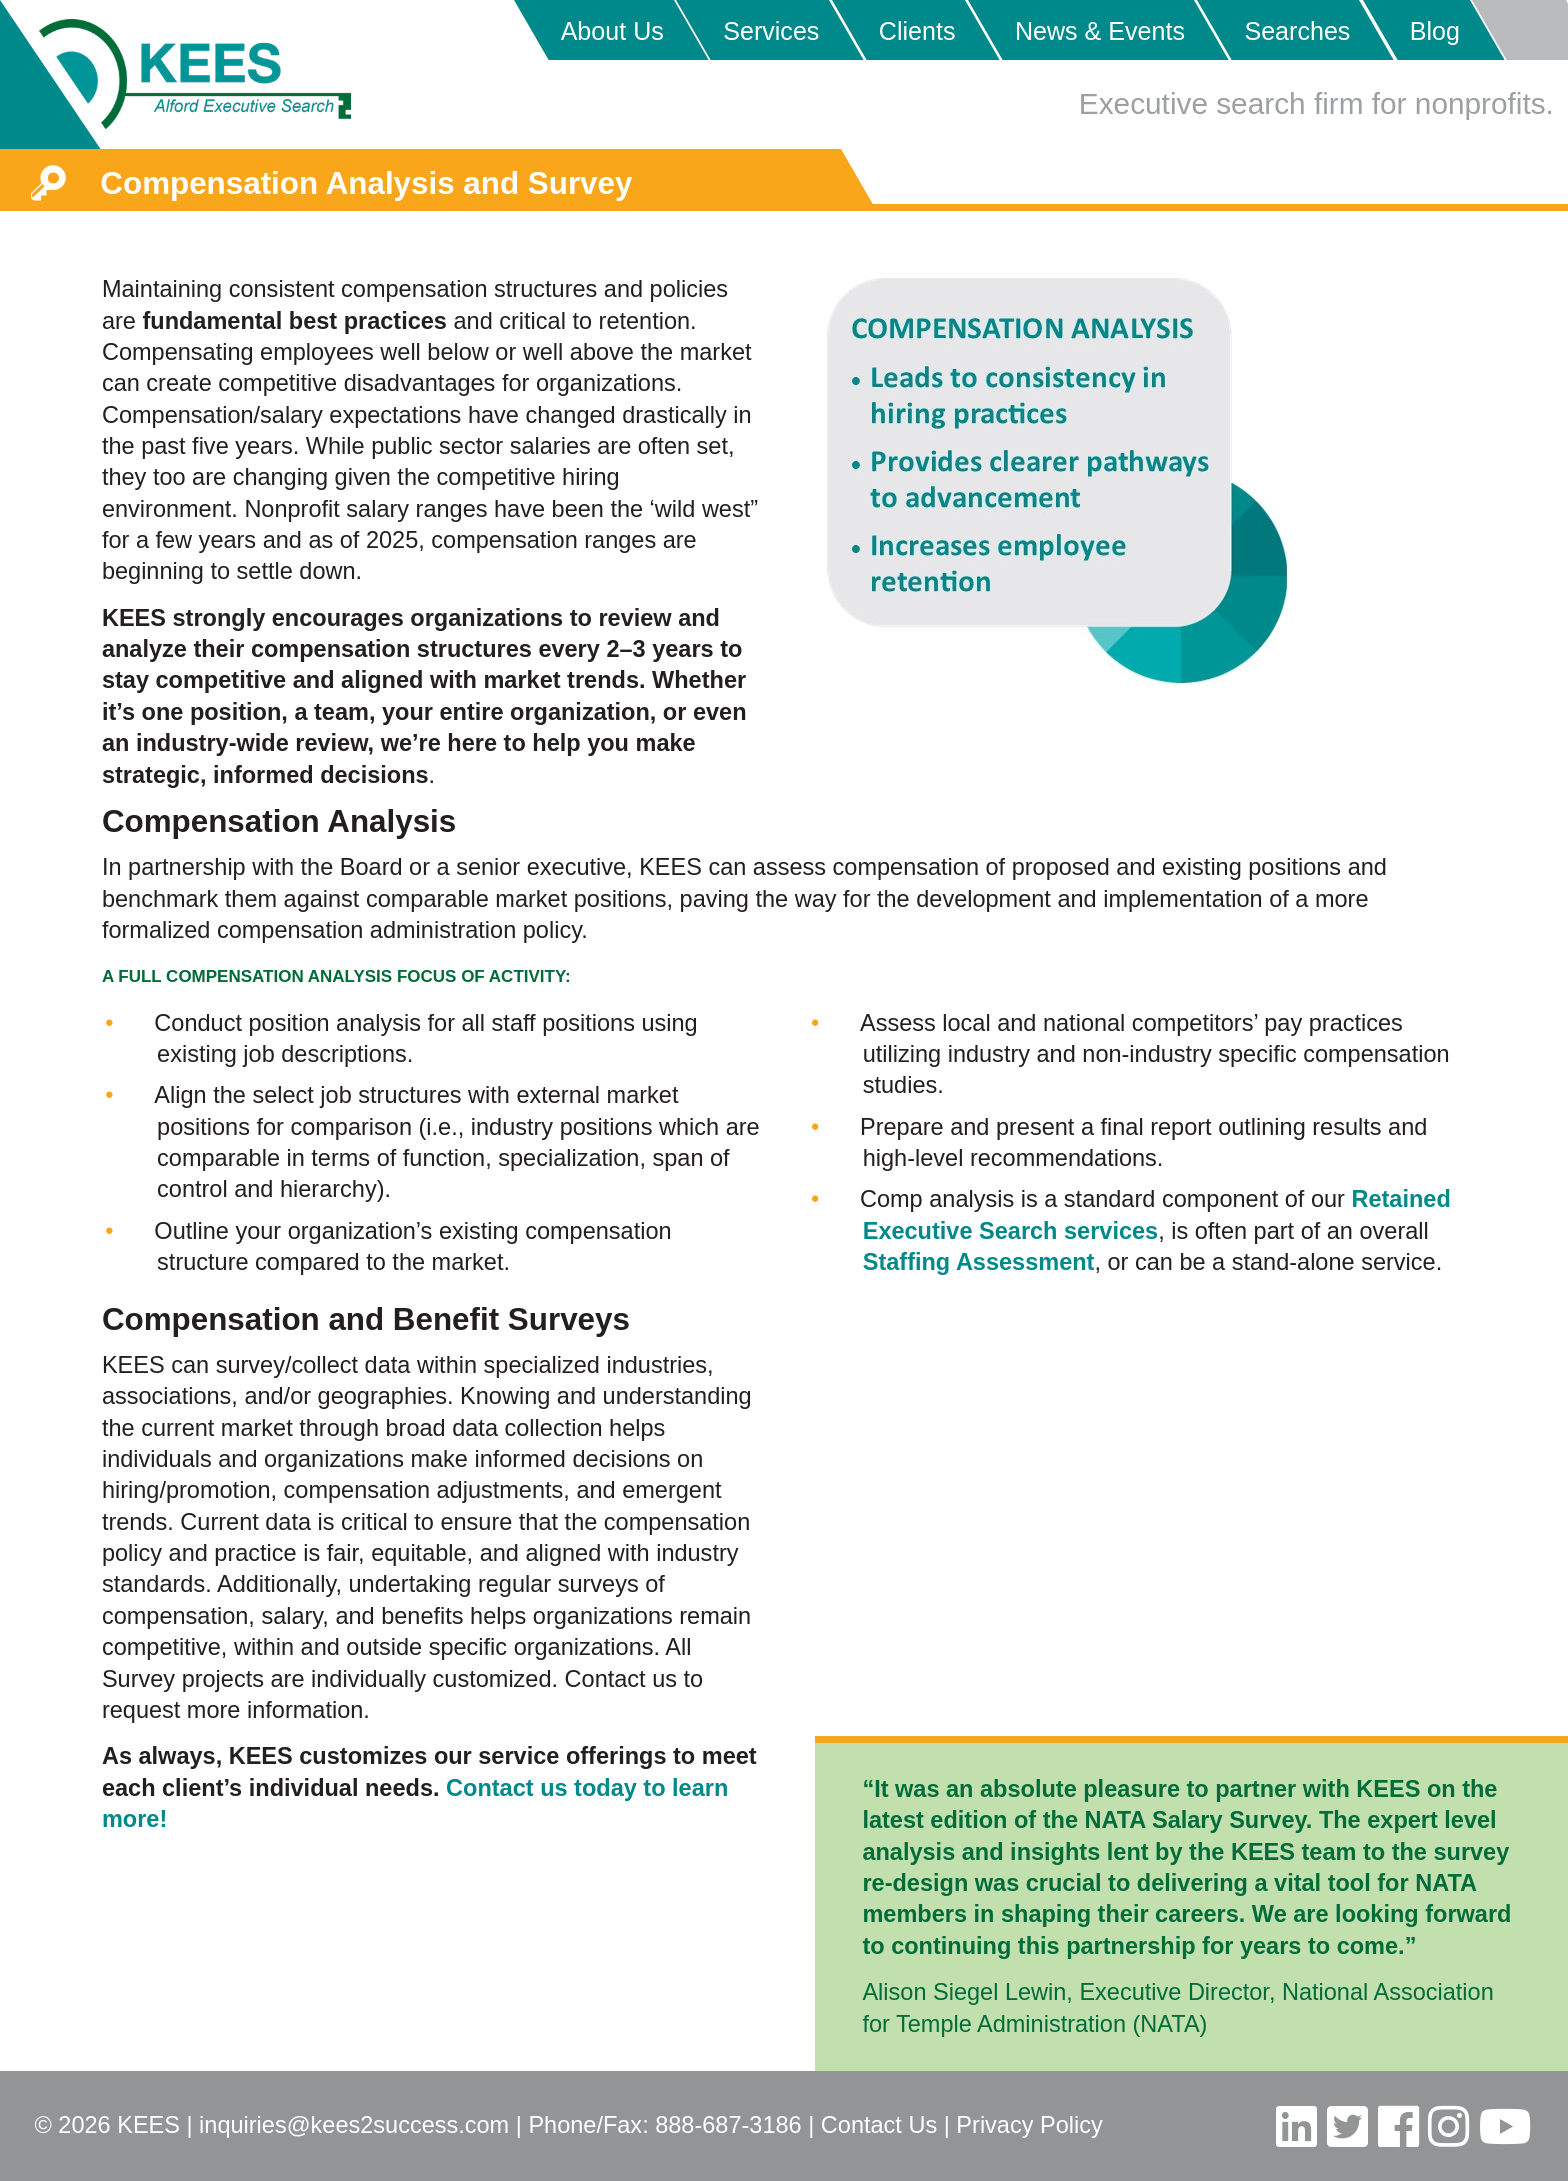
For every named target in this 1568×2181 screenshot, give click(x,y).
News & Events (1100, 31)
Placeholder (1519, 30)
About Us (612, 31)
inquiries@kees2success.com (354, 2125)
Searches (1297, 31)
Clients (917, 31)
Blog (1435, 31)
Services (771, 31)
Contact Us (879, 2125)
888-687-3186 (728, 2125)
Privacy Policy (1029, 2125)
